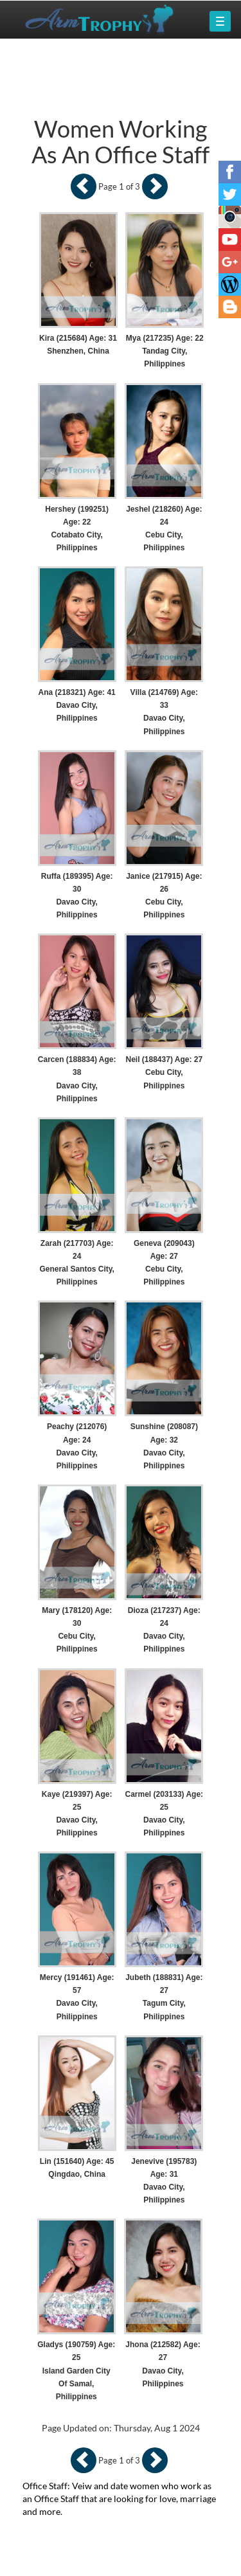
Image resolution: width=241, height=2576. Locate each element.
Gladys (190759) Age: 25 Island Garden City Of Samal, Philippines (76, 2370)
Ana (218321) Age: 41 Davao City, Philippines (77, 705)
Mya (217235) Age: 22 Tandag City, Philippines (165, 351)
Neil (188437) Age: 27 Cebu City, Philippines (164, 1072)
